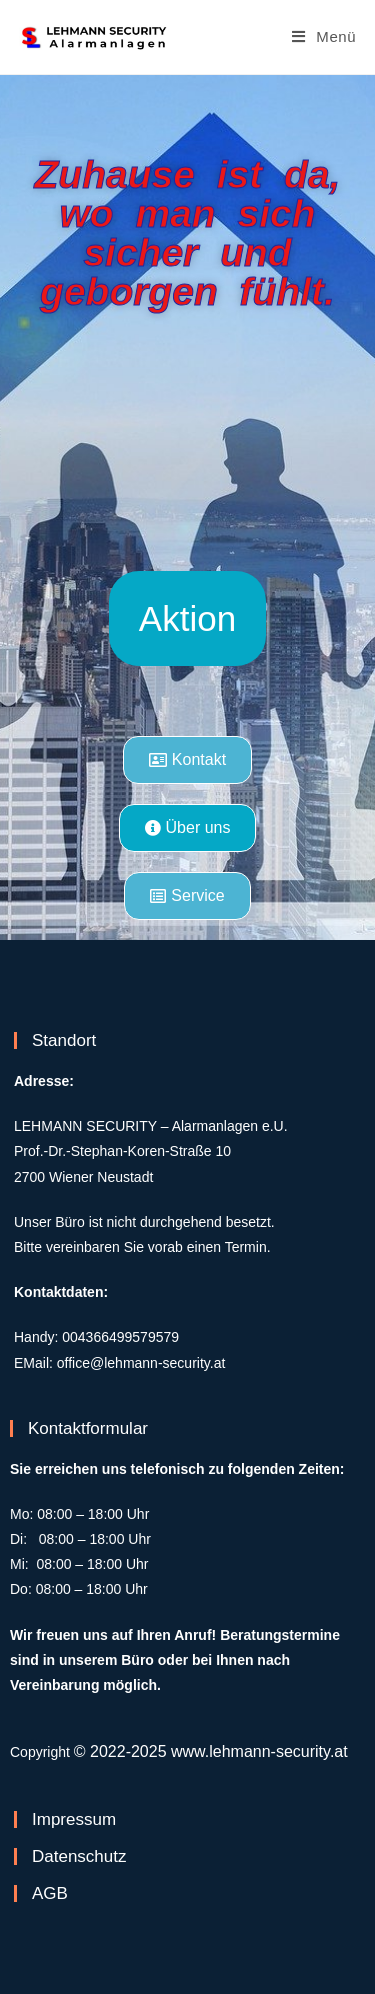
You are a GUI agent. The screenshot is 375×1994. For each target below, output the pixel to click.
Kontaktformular (88, 1428)
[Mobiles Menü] (324, 36)
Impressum (74, 1819)
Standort (64, 1040)
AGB (50, 1893)
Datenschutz (79, 1856)
